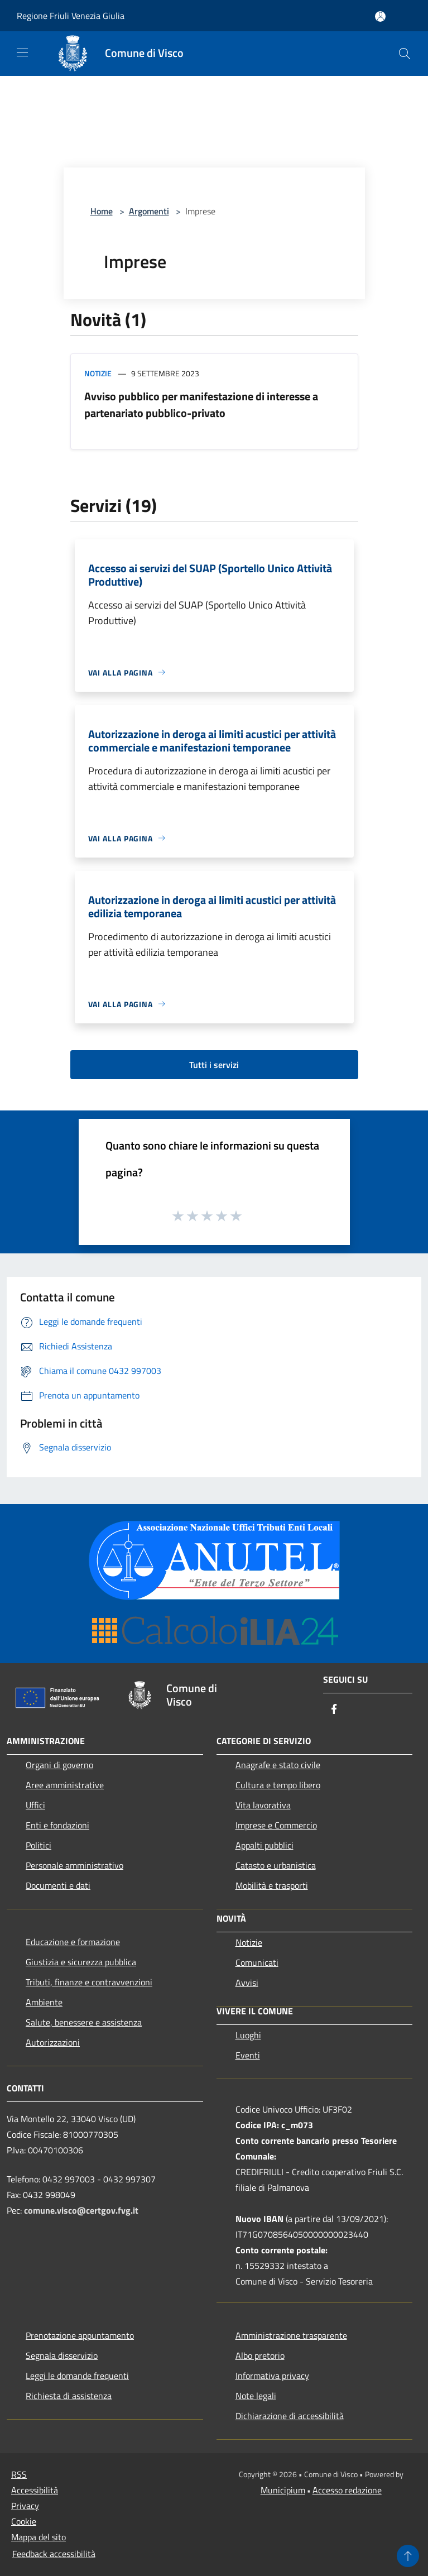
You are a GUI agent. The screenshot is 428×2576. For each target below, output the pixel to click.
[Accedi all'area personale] (380, 16)
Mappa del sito (38, 2537)
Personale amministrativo (74, 1865)
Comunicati (256, 1962)
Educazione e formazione (73, 1941)
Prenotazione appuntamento (80, 2335)
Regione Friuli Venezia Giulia (70, 15)
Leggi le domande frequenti (77, 2375)
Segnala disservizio (62, 2355)
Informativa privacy (272, 2375)
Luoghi (248, 2035)
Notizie (98, 373)
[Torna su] (408, 2556)
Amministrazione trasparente (291, 2335)
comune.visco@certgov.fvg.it (81, 2210)
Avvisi (246, 1982)
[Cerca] (404, 53)
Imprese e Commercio (276, 1825)
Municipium (283, 2490)
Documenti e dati (58, 1885)
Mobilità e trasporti (271, 1885)
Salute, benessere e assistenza (84, 2022)
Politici (38, 1845)
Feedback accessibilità (53, 2553)
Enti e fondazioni (57, 1825)
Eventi (247, 2055)
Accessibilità (34, 2490)
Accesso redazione (347, 2490)
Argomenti (149, 211)
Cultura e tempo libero (277, 1785)
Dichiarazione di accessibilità (289, 2415)
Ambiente (44, 2002)
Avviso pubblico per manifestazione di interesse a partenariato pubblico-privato (201, 404)
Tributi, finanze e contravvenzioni (89, 1982)
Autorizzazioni (53, 2042)
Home (101, 211)
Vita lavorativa (263, 1805)
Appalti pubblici (264, 1845)
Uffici (35, 1805)
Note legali (255, 2395)
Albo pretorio (260, 2355)
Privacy (25, 2505)
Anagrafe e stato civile (277, 1764)
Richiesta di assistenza (69, 2395)
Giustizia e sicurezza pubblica (81, 1962)
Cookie (23, 2521)
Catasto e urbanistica (275, 1865)
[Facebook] (334, 1710)
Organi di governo (59, 1764)
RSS (19, 2474)
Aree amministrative (65, 1785)
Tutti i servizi (214, 1064)
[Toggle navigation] (22, 52)
